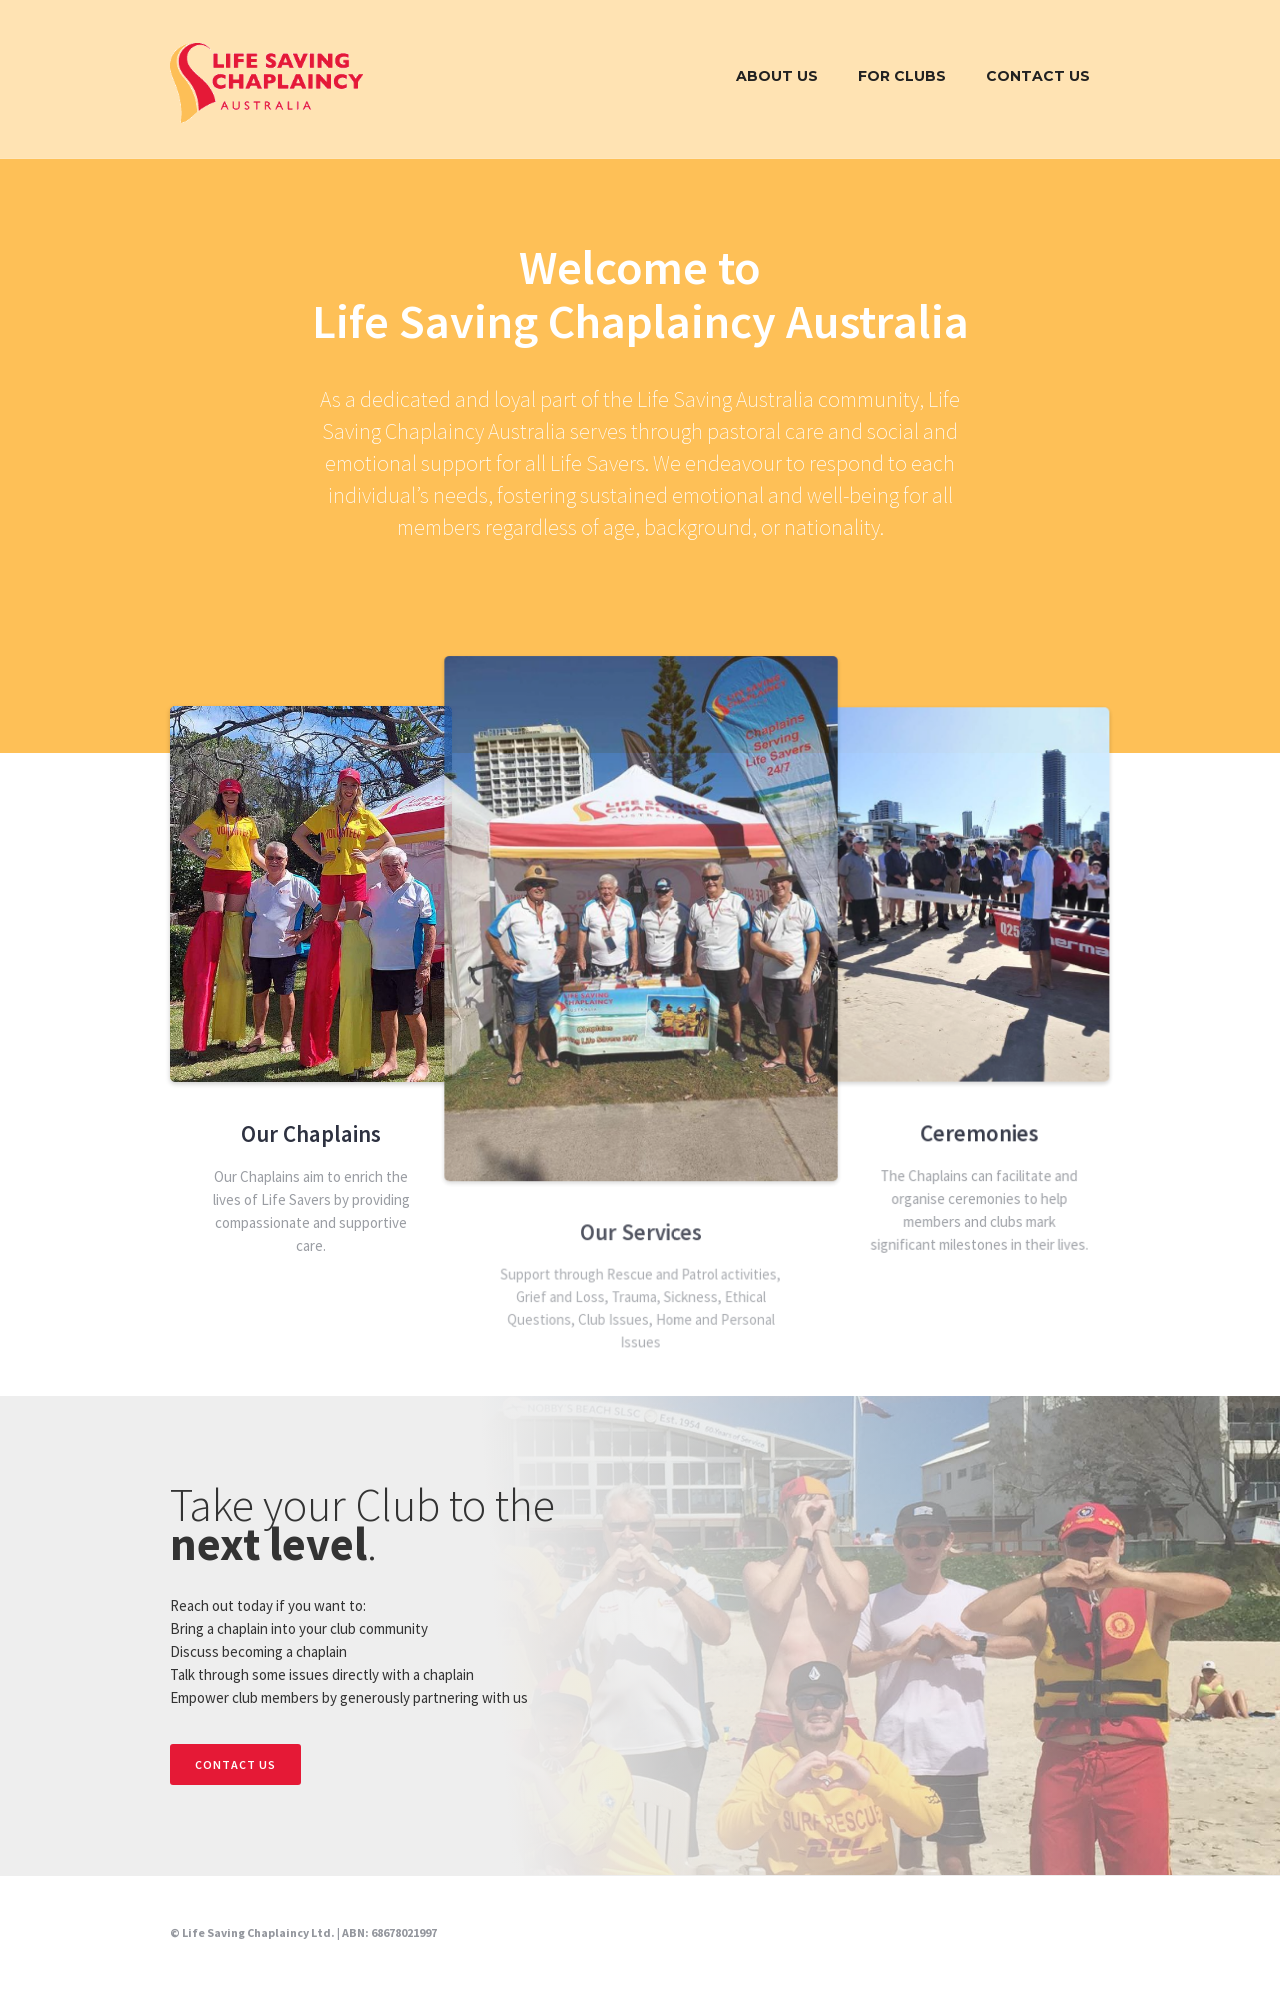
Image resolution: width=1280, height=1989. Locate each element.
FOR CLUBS (902, 76)
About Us (777, 76)
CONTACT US (235, 1764)
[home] (266, 81)
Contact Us (1038, 76)
